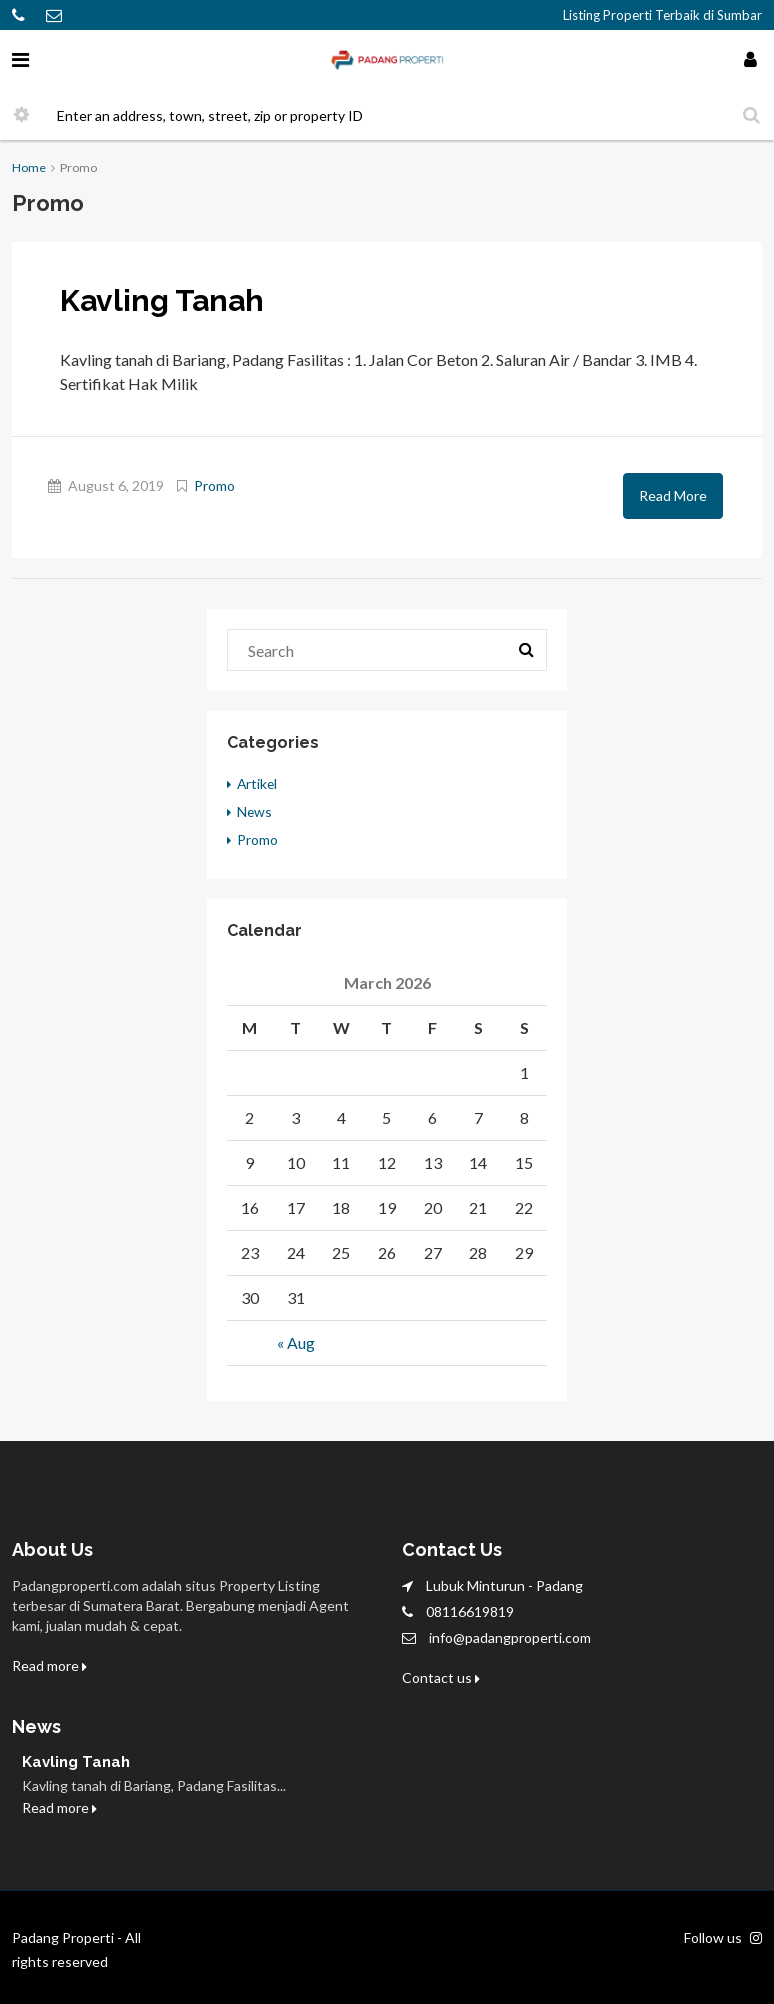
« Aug (296, 1342)
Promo (214, 485)
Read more (49, 1665)
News (255, 811)
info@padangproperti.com (510, 1637)
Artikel (258, 783)
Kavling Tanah (162, 300)
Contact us (441, 1677)
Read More (673, 495)
